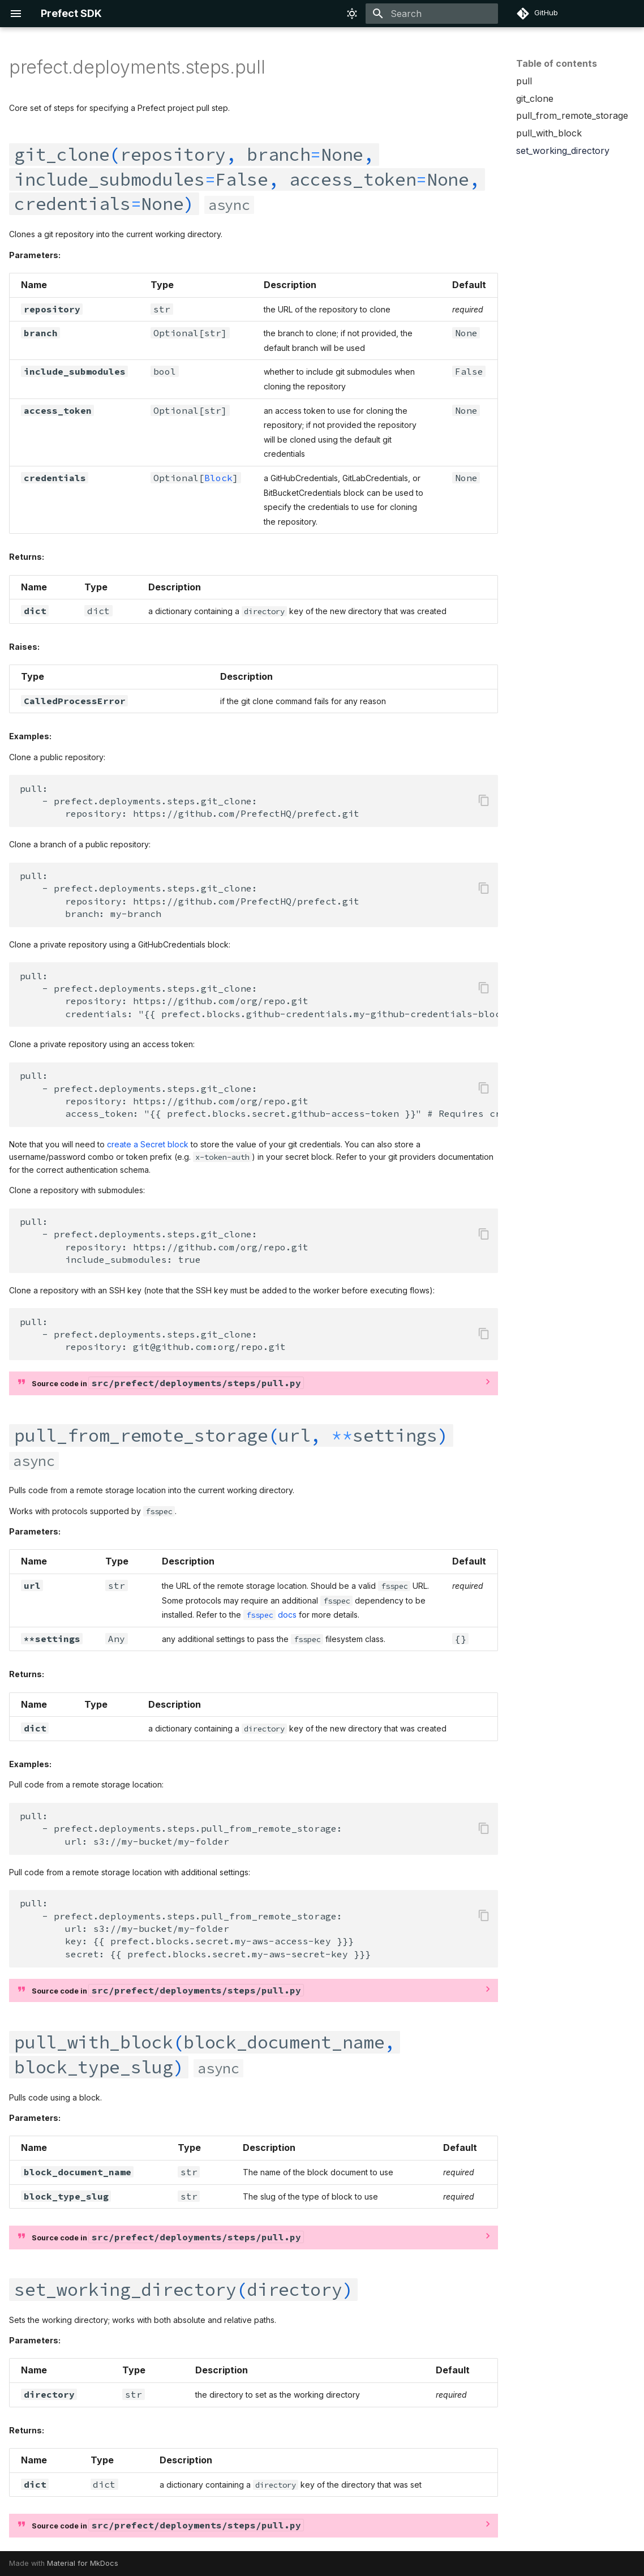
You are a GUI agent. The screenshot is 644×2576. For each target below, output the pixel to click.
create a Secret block (147, 1144)
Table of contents (556, 63)
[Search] (432, 13)
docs (269, 1614)
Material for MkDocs (82, 2563)
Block (218, 477)
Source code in (167, 1382)
